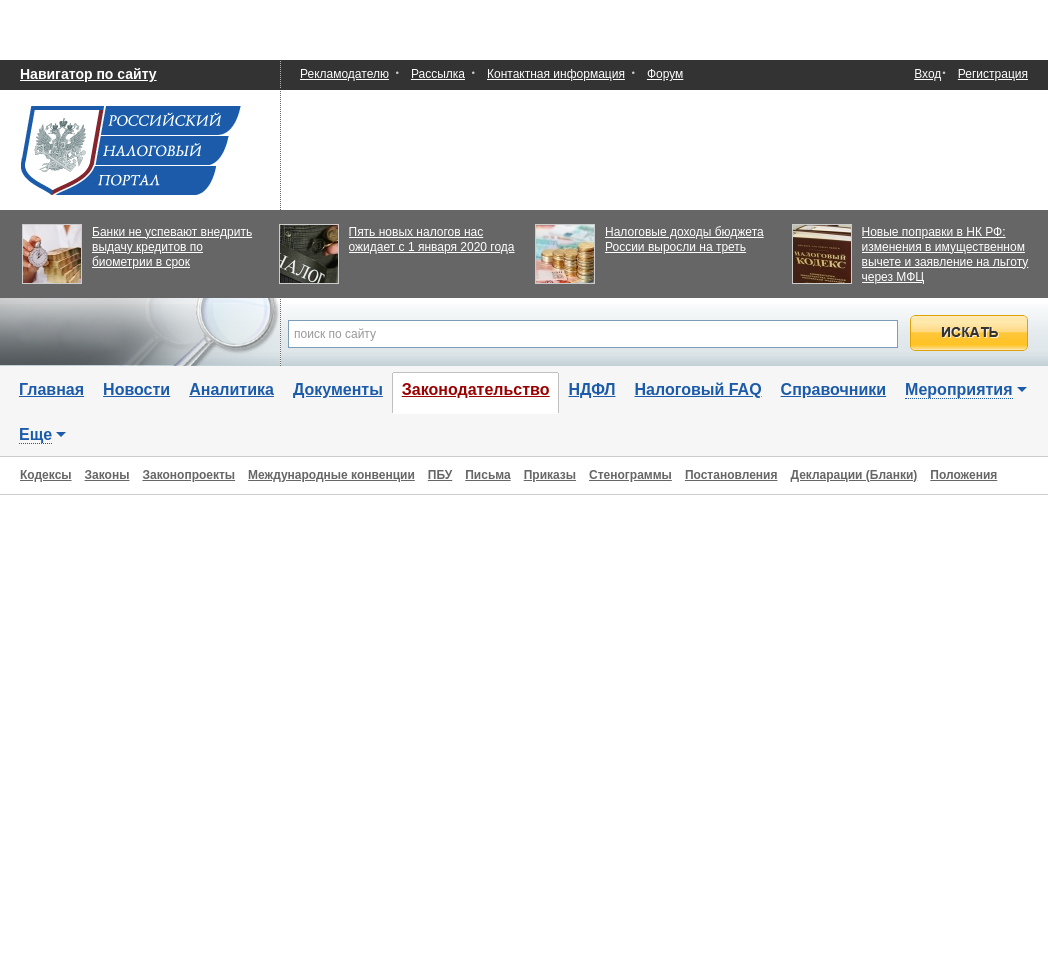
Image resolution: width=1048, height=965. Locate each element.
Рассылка (438, 74)
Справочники (834, 389)
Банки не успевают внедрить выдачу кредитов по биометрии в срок (172, 247)
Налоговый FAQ (698, 389)
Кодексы (46, 475)
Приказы (550, 475)
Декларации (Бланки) (853, 475)
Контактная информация (556, 74)
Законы (107, 475)
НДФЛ (591, 389)
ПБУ (440, 475)
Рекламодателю (344, 74)
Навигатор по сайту (88, 74)
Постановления (731, 475)
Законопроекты (188, 475)
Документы (338, 389)
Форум (665, 74)
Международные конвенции (331, 475)
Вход (927, 74)
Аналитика (231, 389)
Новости (136, 389)
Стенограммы (630, 475)
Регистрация (993, 74)
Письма (487, 475)
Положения (963, 475)
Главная (51, 389)
